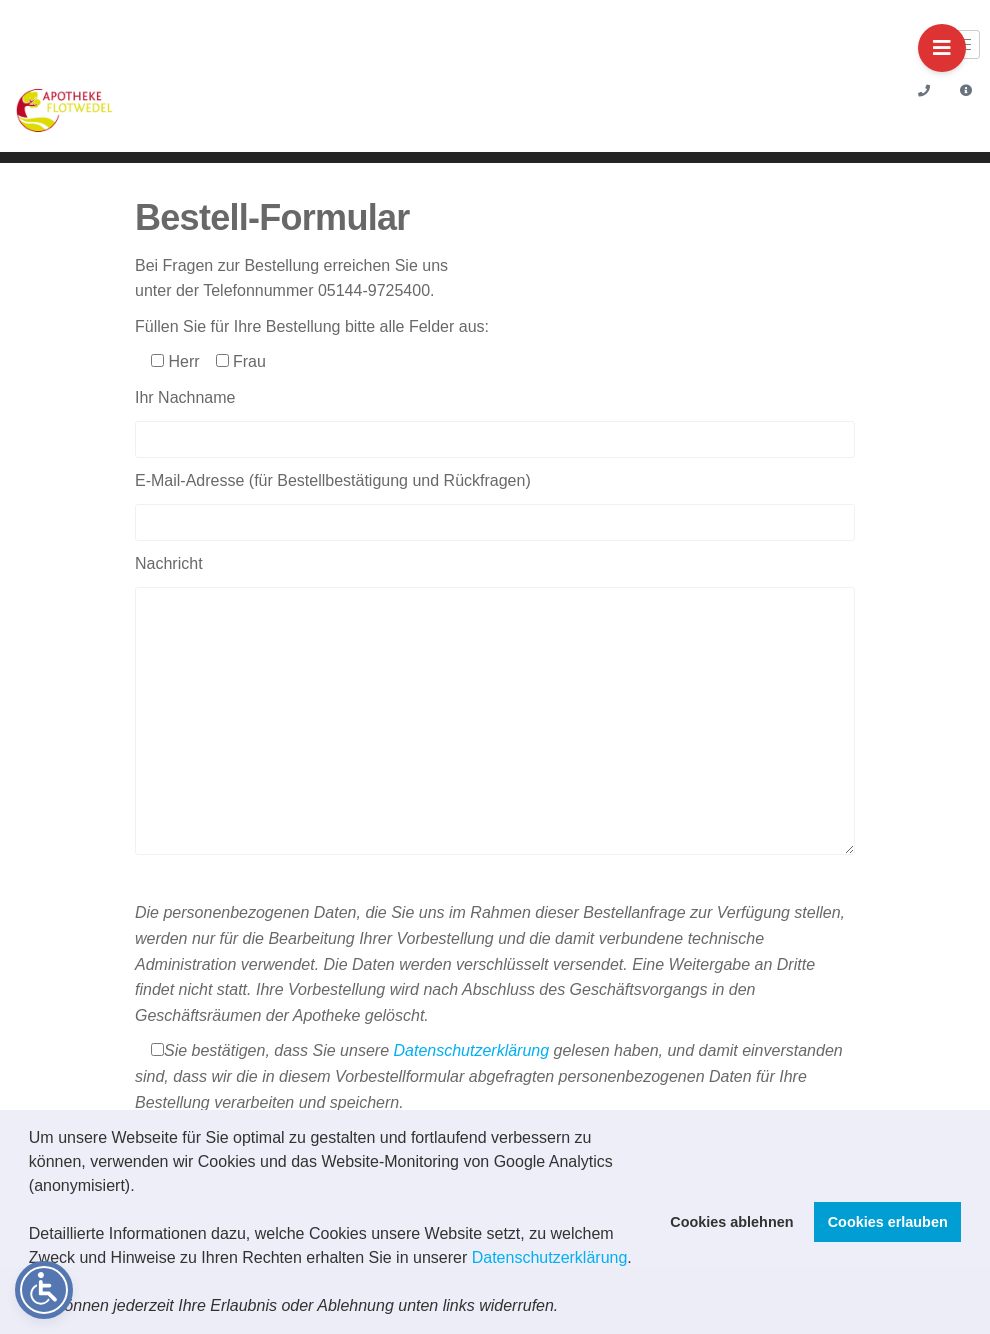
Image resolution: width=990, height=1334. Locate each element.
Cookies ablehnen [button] (731, 1222)
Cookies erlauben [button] (888, 1222)
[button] (566, 1308)
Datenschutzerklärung (550, 1257)
